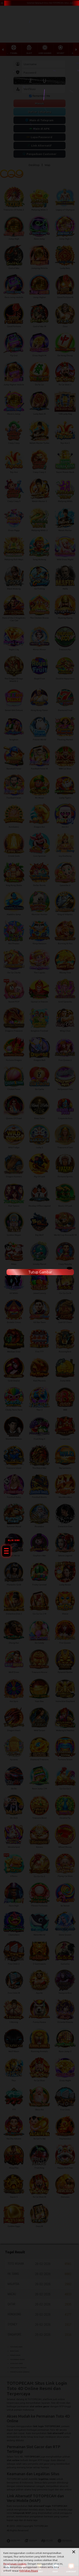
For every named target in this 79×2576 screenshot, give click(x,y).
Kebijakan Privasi (28, 2570)
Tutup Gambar (40, 1272)
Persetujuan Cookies (14, 2564)
